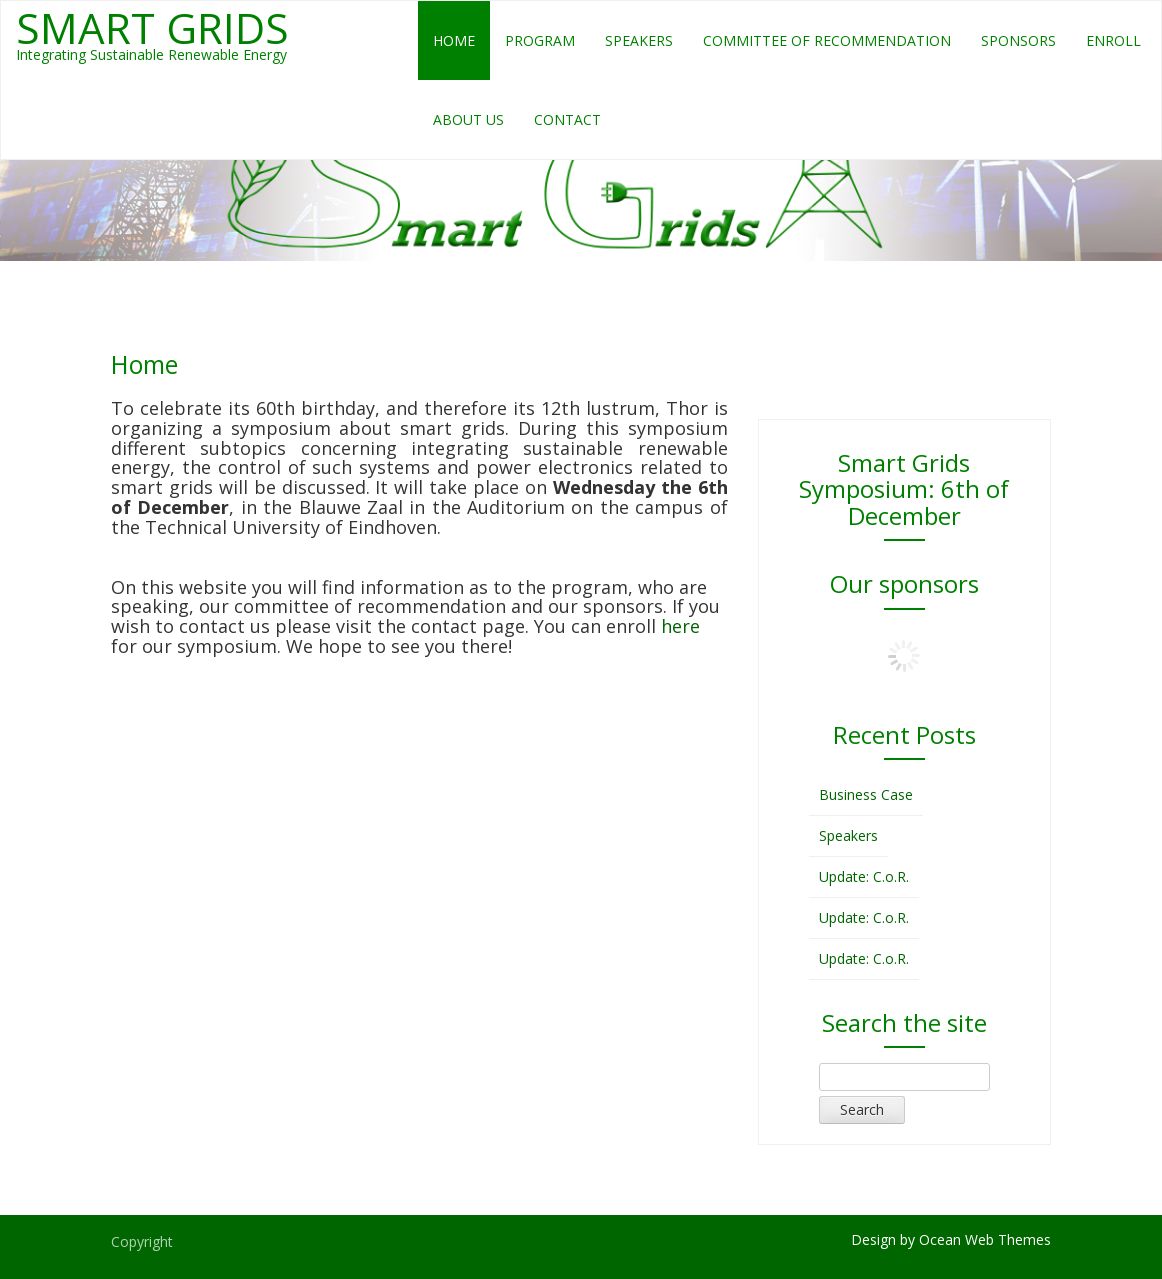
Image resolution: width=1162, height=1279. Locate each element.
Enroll (1113, 40)
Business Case (866, 794)
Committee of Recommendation (827, 40)
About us (468, 119)
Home (454, 40)
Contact (567, 119)
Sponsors (1018, 40)
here (680, 626)
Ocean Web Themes (985, 1239)
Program (540, 40)
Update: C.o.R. (864, 876)
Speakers (639, 40)
